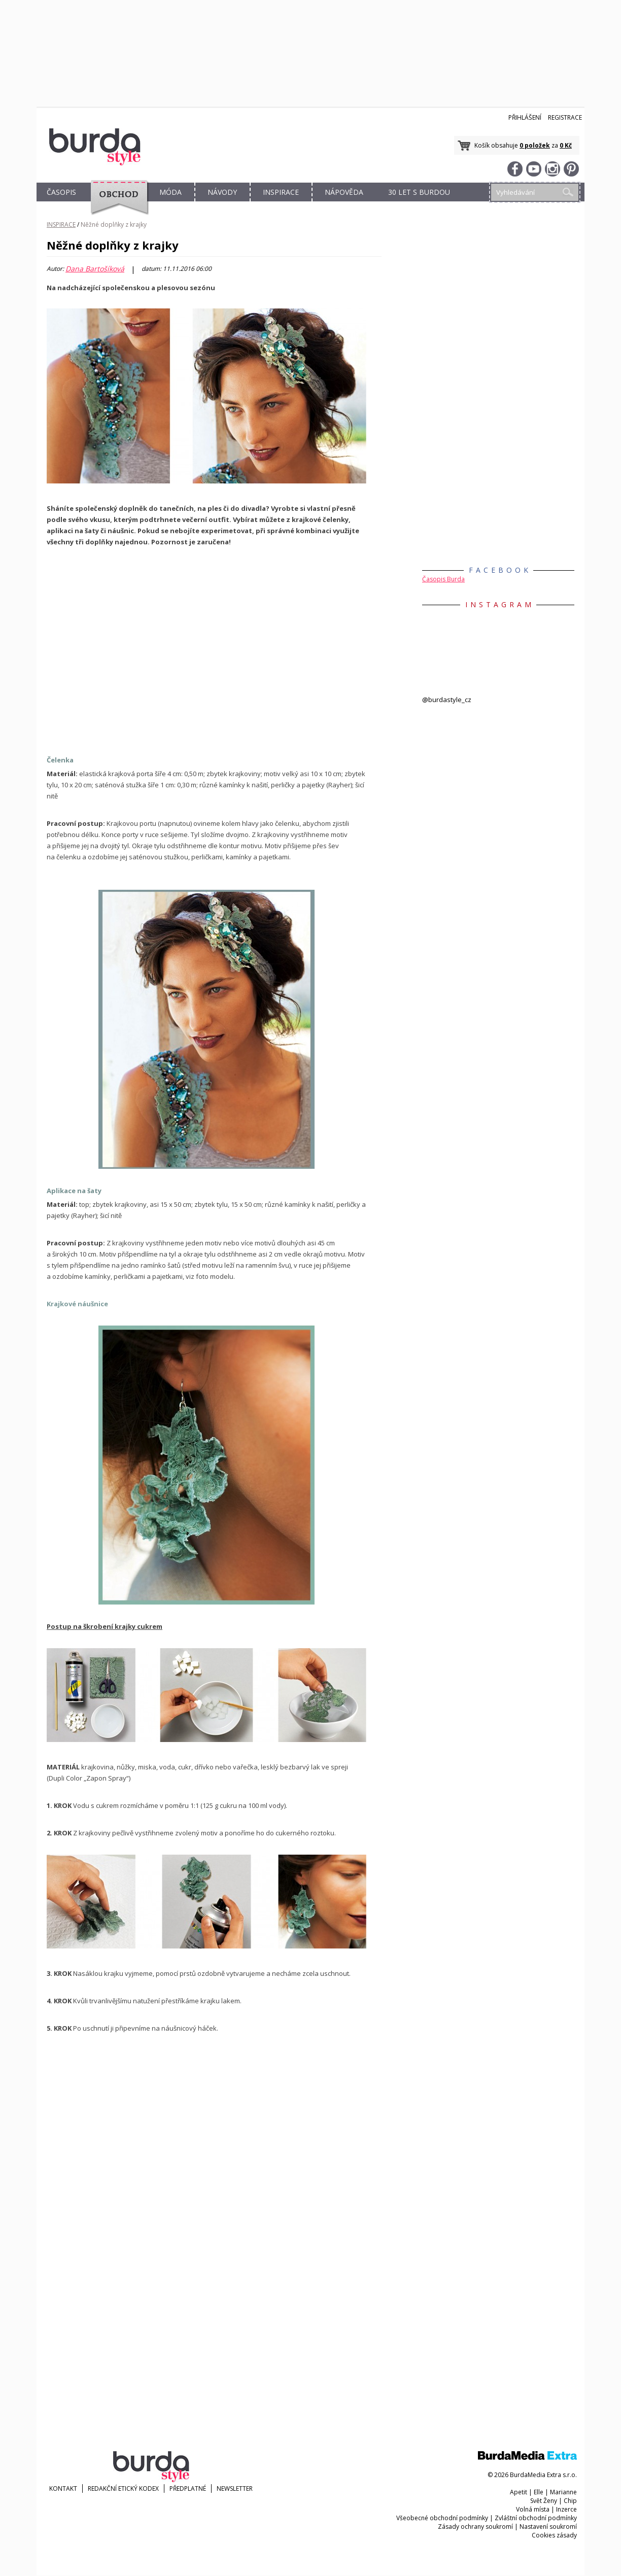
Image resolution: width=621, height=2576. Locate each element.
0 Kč (566, 145)
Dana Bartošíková (94, 268)
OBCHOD (116, 203)
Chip (570, 2500)
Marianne (563, 2492)
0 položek (535, 145)
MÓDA (170, 192)
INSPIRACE (281, 192)
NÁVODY (222, 192)
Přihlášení (524, 117)
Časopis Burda (443, 579)
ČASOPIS (61, 192)
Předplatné (187, 2488)
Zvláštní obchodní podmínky (536, 2518)
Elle (538, 2492)
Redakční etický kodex (123, 2488)
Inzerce (566, 2509)
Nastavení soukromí (548, 2526)
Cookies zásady (554, 2535)
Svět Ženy (543, 2500)
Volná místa (532, 2509)
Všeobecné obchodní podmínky (442, 2518)
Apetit (518, 2492)
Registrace (565, 117)
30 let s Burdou (419, 192)
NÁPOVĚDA (344, 192)
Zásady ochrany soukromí (475, 2526)
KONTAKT (63, 2488)
